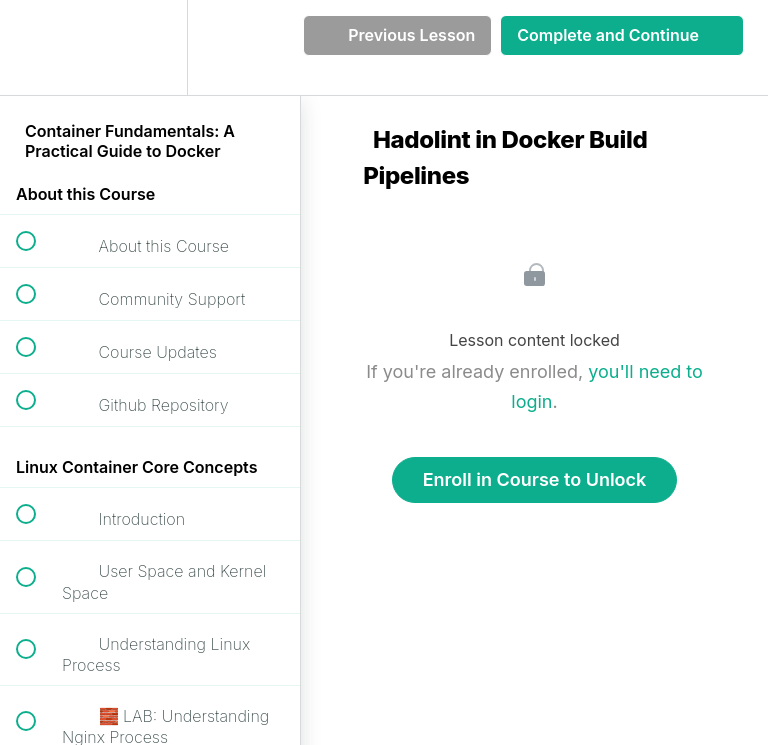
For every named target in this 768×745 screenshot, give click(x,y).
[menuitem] (150, 47)
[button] (37, 47)
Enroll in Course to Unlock (535, 479)
